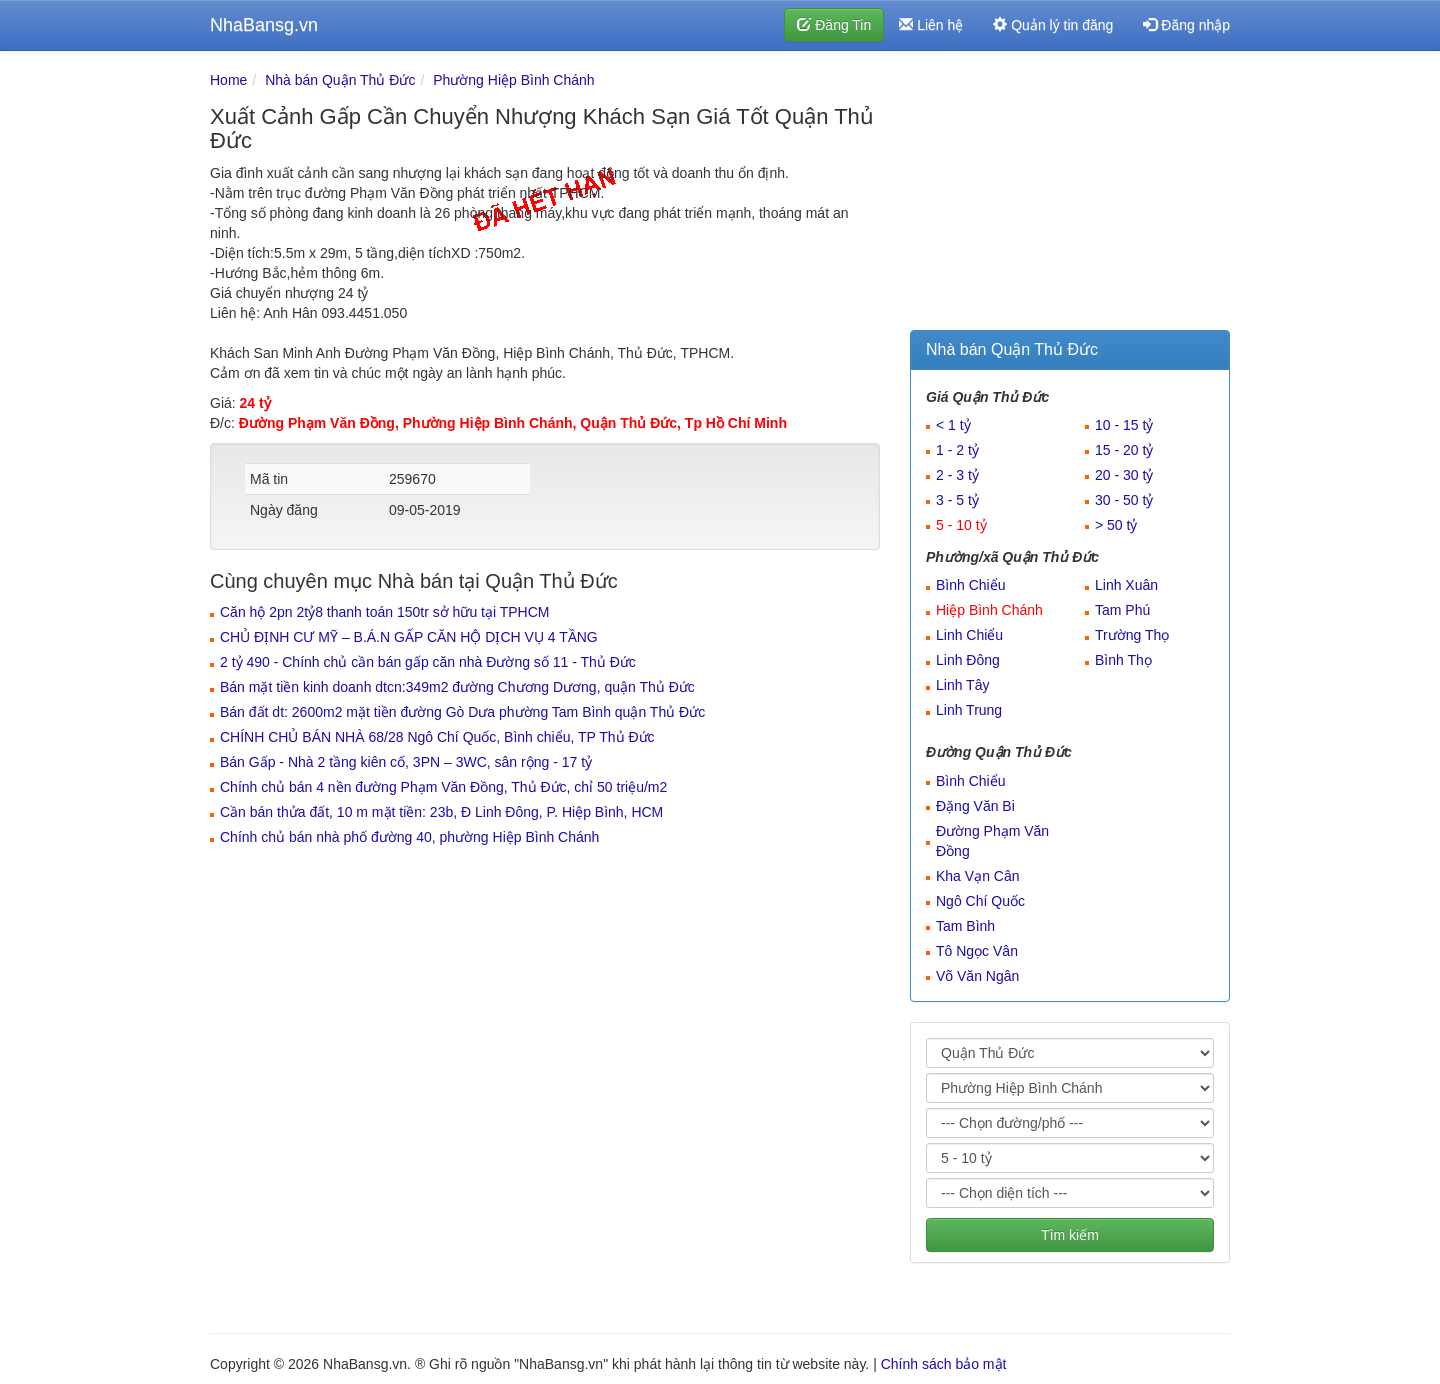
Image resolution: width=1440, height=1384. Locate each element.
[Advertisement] (1070, 195)
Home (228, 80)
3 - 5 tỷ (957, 500)
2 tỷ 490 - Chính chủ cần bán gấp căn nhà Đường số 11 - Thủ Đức (428, 662)
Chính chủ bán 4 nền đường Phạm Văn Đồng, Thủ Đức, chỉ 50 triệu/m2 (443, 787)
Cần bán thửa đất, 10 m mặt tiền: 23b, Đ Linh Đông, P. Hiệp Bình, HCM (441, 812)
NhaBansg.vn (264, 25)
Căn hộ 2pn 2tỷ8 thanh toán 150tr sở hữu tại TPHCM (384, 612)
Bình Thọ (1123, 660)
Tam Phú (1122, 610)
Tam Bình (965, 926)
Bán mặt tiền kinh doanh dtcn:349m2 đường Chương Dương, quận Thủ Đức (457, 687)
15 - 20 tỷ (1124, 450)
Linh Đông (968, 660)
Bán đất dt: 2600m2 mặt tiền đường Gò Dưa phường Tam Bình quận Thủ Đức (462, 712)
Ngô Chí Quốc (980, 901)
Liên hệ (931, 25)
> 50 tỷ (1116, 525)
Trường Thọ (1132, 635)
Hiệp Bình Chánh (989, 610)
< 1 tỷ (953, 425)
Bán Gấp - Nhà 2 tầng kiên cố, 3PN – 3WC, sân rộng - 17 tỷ (406, 762)
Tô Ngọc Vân (977, 951)
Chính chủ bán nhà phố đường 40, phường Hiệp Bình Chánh (409, 837)
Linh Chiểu (969, 635)
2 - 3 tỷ (957, 475)
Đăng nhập (1186, 25)
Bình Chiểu (970, 585)
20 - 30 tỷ (1124, 475)
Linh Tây (962, 685)
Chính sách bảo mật (944, 1364)
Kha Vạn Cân (978, 876)
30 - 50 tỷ (1124, 500)
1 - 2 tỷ (957, 450)
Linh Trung (969, 710)
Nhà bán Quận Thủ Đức (340, 80)
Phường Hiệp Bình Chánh (513, 80)
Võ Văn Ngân (977, 976)
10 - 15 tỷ (1124, 425)
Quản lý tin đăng (1053, 25)
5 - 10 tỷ (961, 525)
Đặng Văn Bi (975, 806)
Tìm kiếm (1070, 1235)
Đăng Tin (834, 25)
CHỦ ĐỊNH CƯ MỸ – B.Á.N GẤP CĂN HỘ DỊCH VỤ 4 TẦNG (409, 637)
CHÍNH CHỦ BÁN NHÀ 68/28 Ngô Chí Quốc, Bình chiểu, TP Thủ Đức (437, 737)
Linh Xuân (1126, 585)
